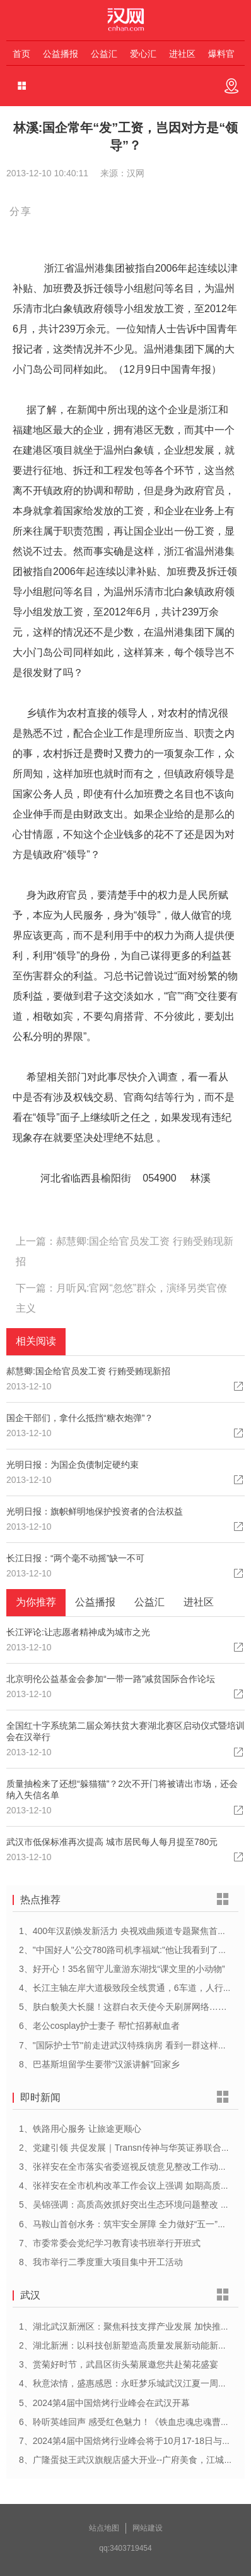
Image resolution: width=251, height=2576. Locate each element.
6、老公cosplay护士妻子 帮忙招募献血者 (99, 2026)
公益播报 (60, 54)
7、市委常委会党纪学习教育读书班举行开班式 (110, 2243)
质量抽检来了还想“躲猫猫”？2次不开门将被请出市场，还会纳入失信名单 (122, 1789)
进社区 (182, 54)
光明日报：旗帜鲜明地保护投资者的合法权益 (94, 1511)
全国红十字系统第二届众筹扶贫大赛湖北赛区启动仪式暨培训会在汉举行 (125, 1731)
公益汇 (104, 54)
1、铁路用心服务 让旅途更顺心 (80, 2129)
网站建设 (147, 2528)
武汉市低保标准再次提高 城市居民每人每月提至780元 (112, 1842)
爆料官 (221, 54)
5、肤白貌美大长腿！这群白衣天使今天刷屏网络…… (123, 2007)
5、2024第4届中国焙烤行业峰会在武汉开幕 (104, 2403)
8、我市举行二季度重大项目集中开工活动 (101, 2262)
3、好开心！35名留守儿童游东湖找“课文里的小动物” (122, 1969)
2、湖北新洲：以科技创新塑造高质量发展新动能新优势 (127, 2345)
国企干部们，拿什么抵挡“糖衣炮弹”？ (79, 1418)
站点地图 (104, 2528)
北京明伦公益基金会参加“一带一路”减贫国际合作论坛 (110, 1679)
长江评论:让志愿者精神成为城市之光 (78, 1632)
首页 (21, 54)
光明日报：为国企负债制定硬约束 (72, 1465)
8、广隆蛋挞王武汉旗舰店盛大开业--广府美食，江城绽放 (130, 2460)
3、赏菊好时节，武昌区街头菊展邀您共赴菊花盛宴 (118, 2364)
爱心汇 (143, 54)
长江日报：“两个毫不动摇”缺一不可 (75, 1558)
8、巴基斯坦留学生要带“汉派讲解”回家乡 (99, 2064)
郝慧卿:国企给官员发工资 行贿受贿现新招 (88, 1371)
